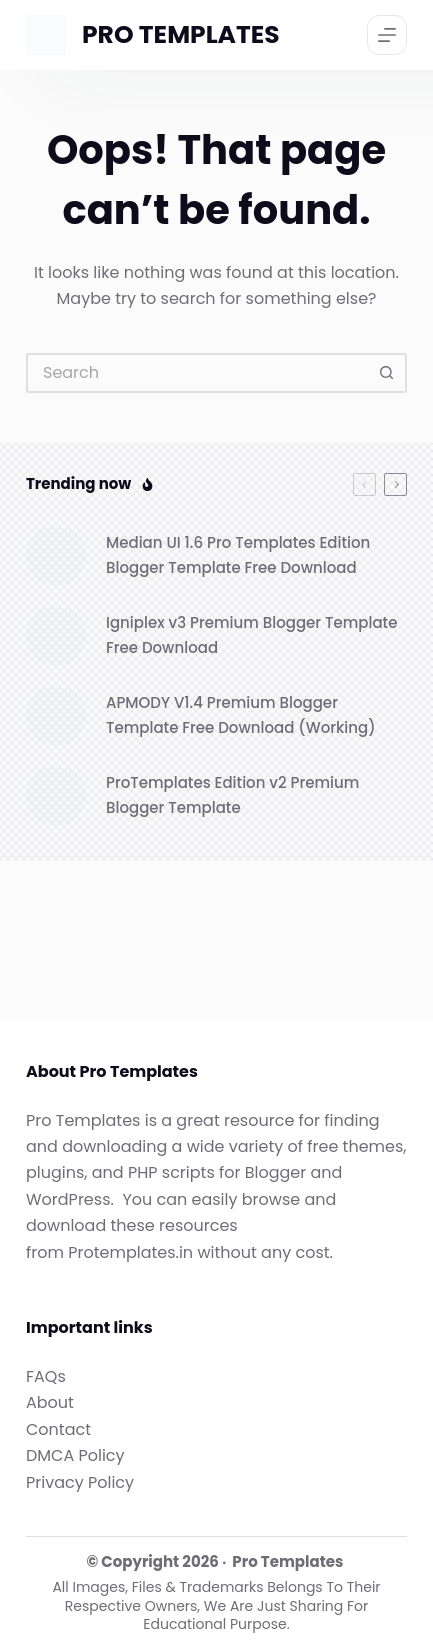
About (50, 1402)
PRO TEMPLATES (181, 34)
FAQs (46, 1376)
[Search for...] (196, 373)
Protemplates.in (130, 1252)
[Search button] (387, 373)
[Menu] (387, 35)
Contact (58, 1429)
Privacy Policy (80, 1482)
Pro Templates (287, 1561)
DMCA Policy (75, 1455)
